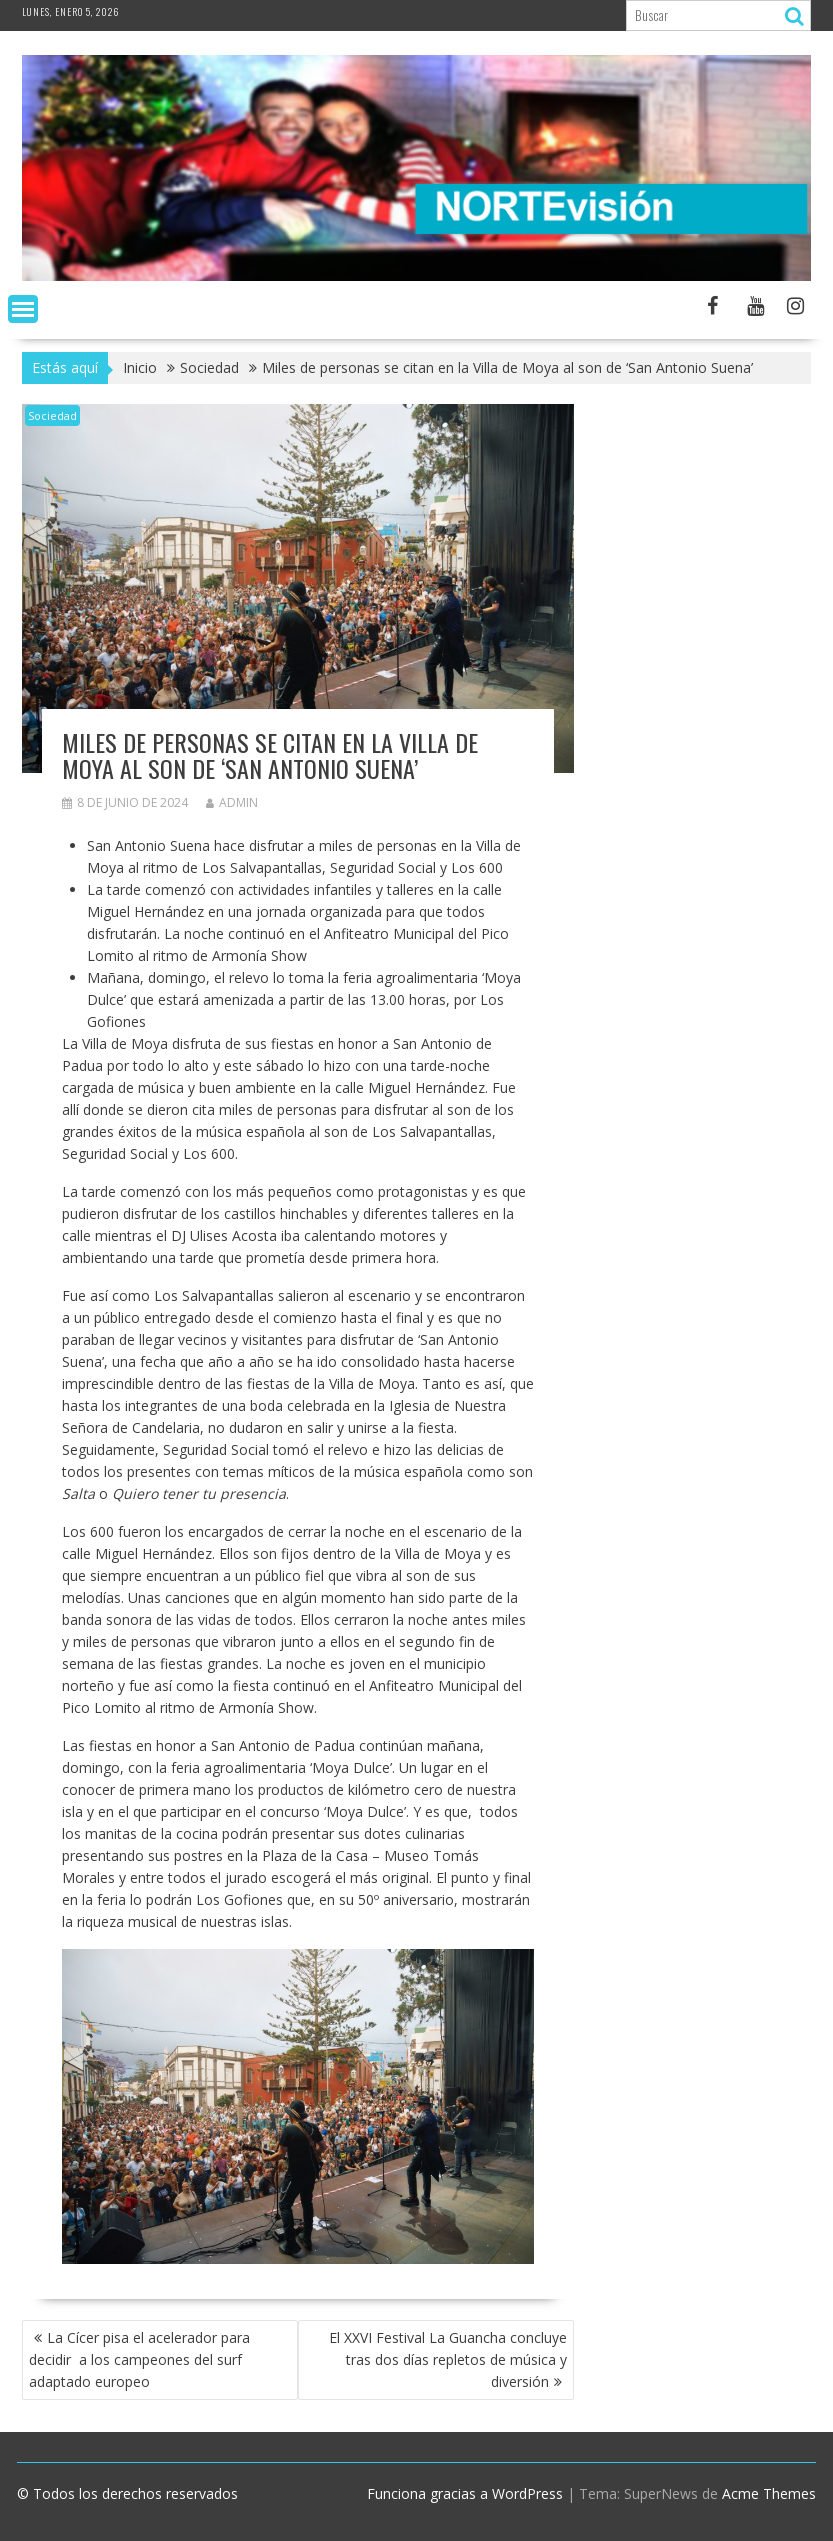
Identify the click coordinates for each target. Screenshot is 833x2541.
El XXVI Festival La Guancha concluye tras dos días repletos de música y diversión (448, 2359)
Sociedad (52, 415)
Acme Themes (769, 2493)
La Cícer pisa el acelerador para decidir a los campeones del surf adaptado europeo (139, 2359)
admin (232, 802)
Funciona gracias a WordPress (465, 2493)
